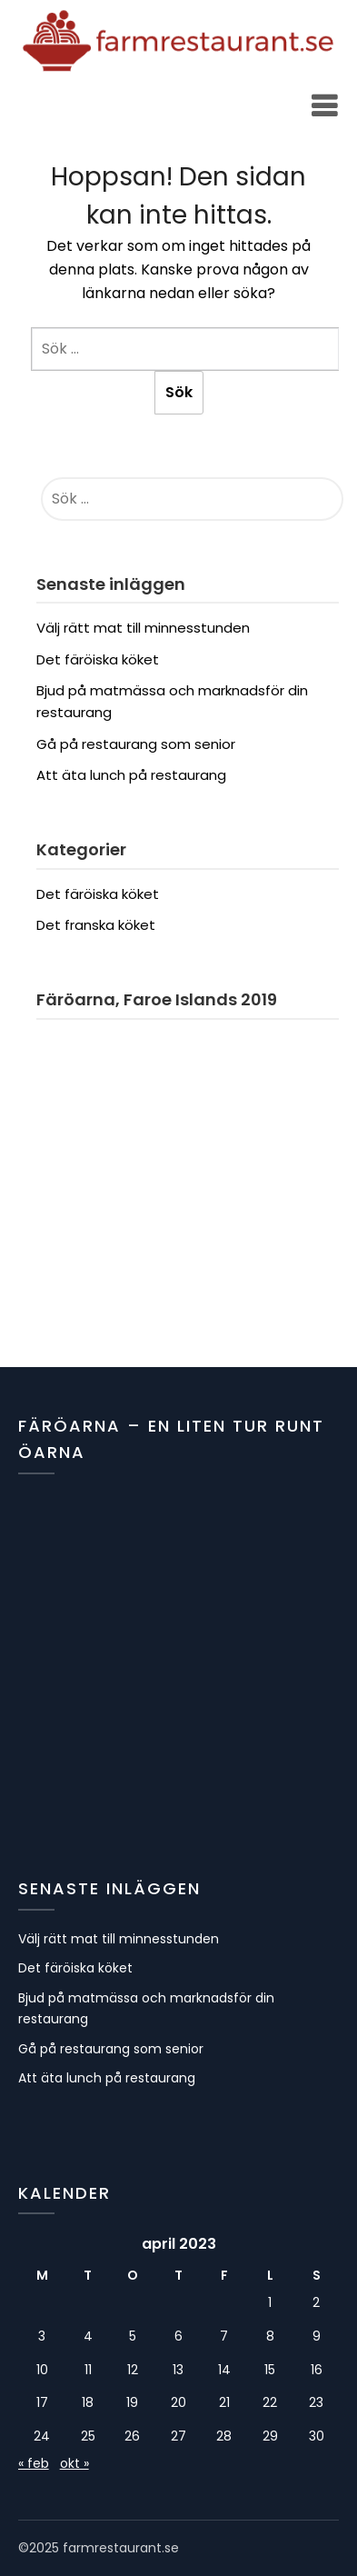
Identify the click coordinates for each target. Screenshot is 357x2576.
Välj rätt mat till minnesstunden (143, 627)
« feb (33, 2463)
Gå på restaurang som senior (135, 744)
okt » (74, 2463)
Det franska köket (95, 924)
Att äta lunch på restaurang (131, 774)
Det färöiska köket (97, 659)
